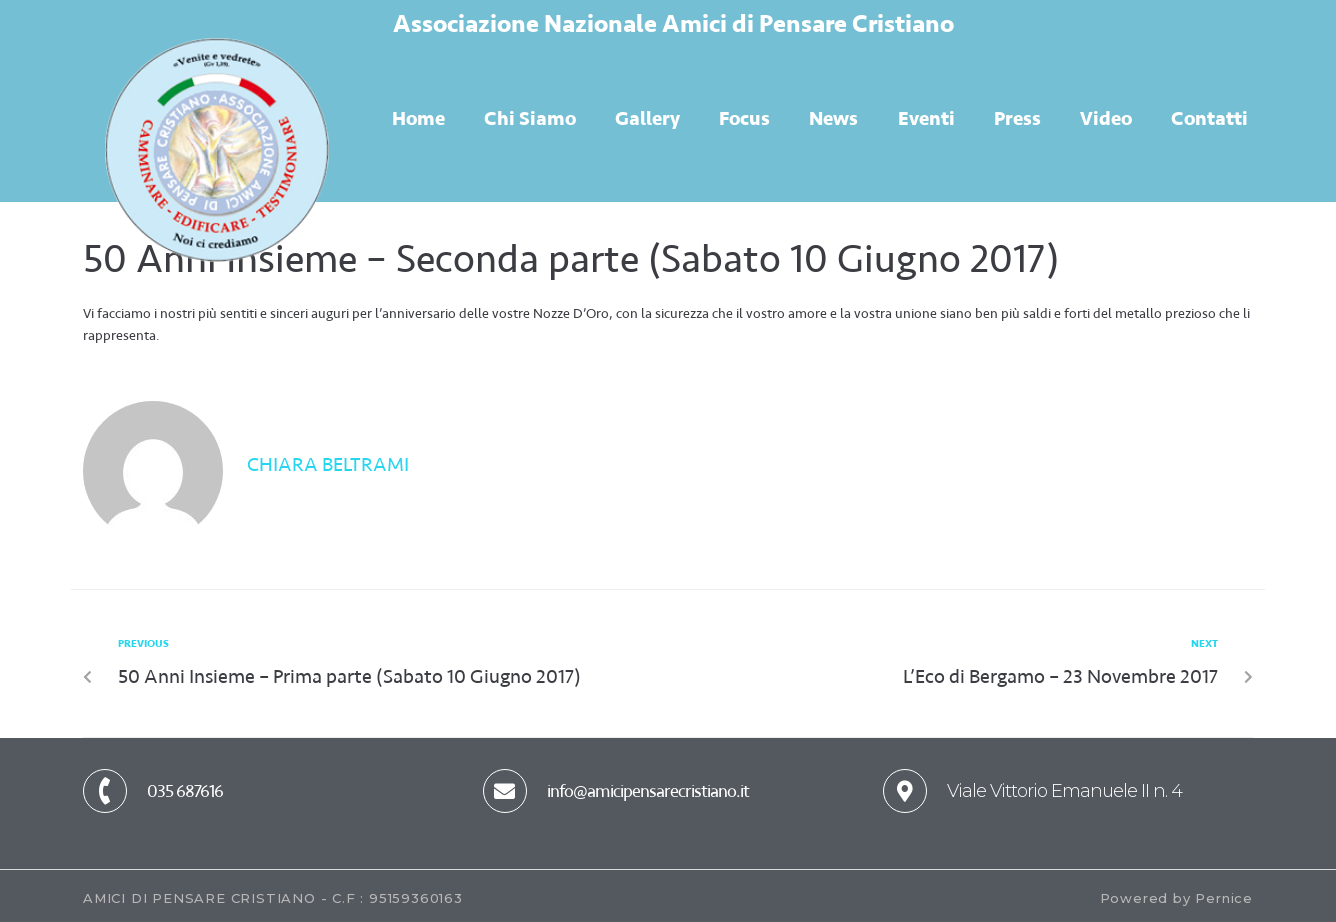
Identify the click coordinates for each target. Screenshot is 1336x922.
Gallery (647, 118)
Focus (744, 118)
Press (1017, 118)
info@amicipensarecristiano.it (648, 791)
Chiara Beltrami (328, 464)
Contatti (1209, 118)
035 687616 (185, 791)
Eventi (926, 118)
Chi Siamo (530, 118)
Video (1106, 118)
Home (418, 118)
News (833, 118)
